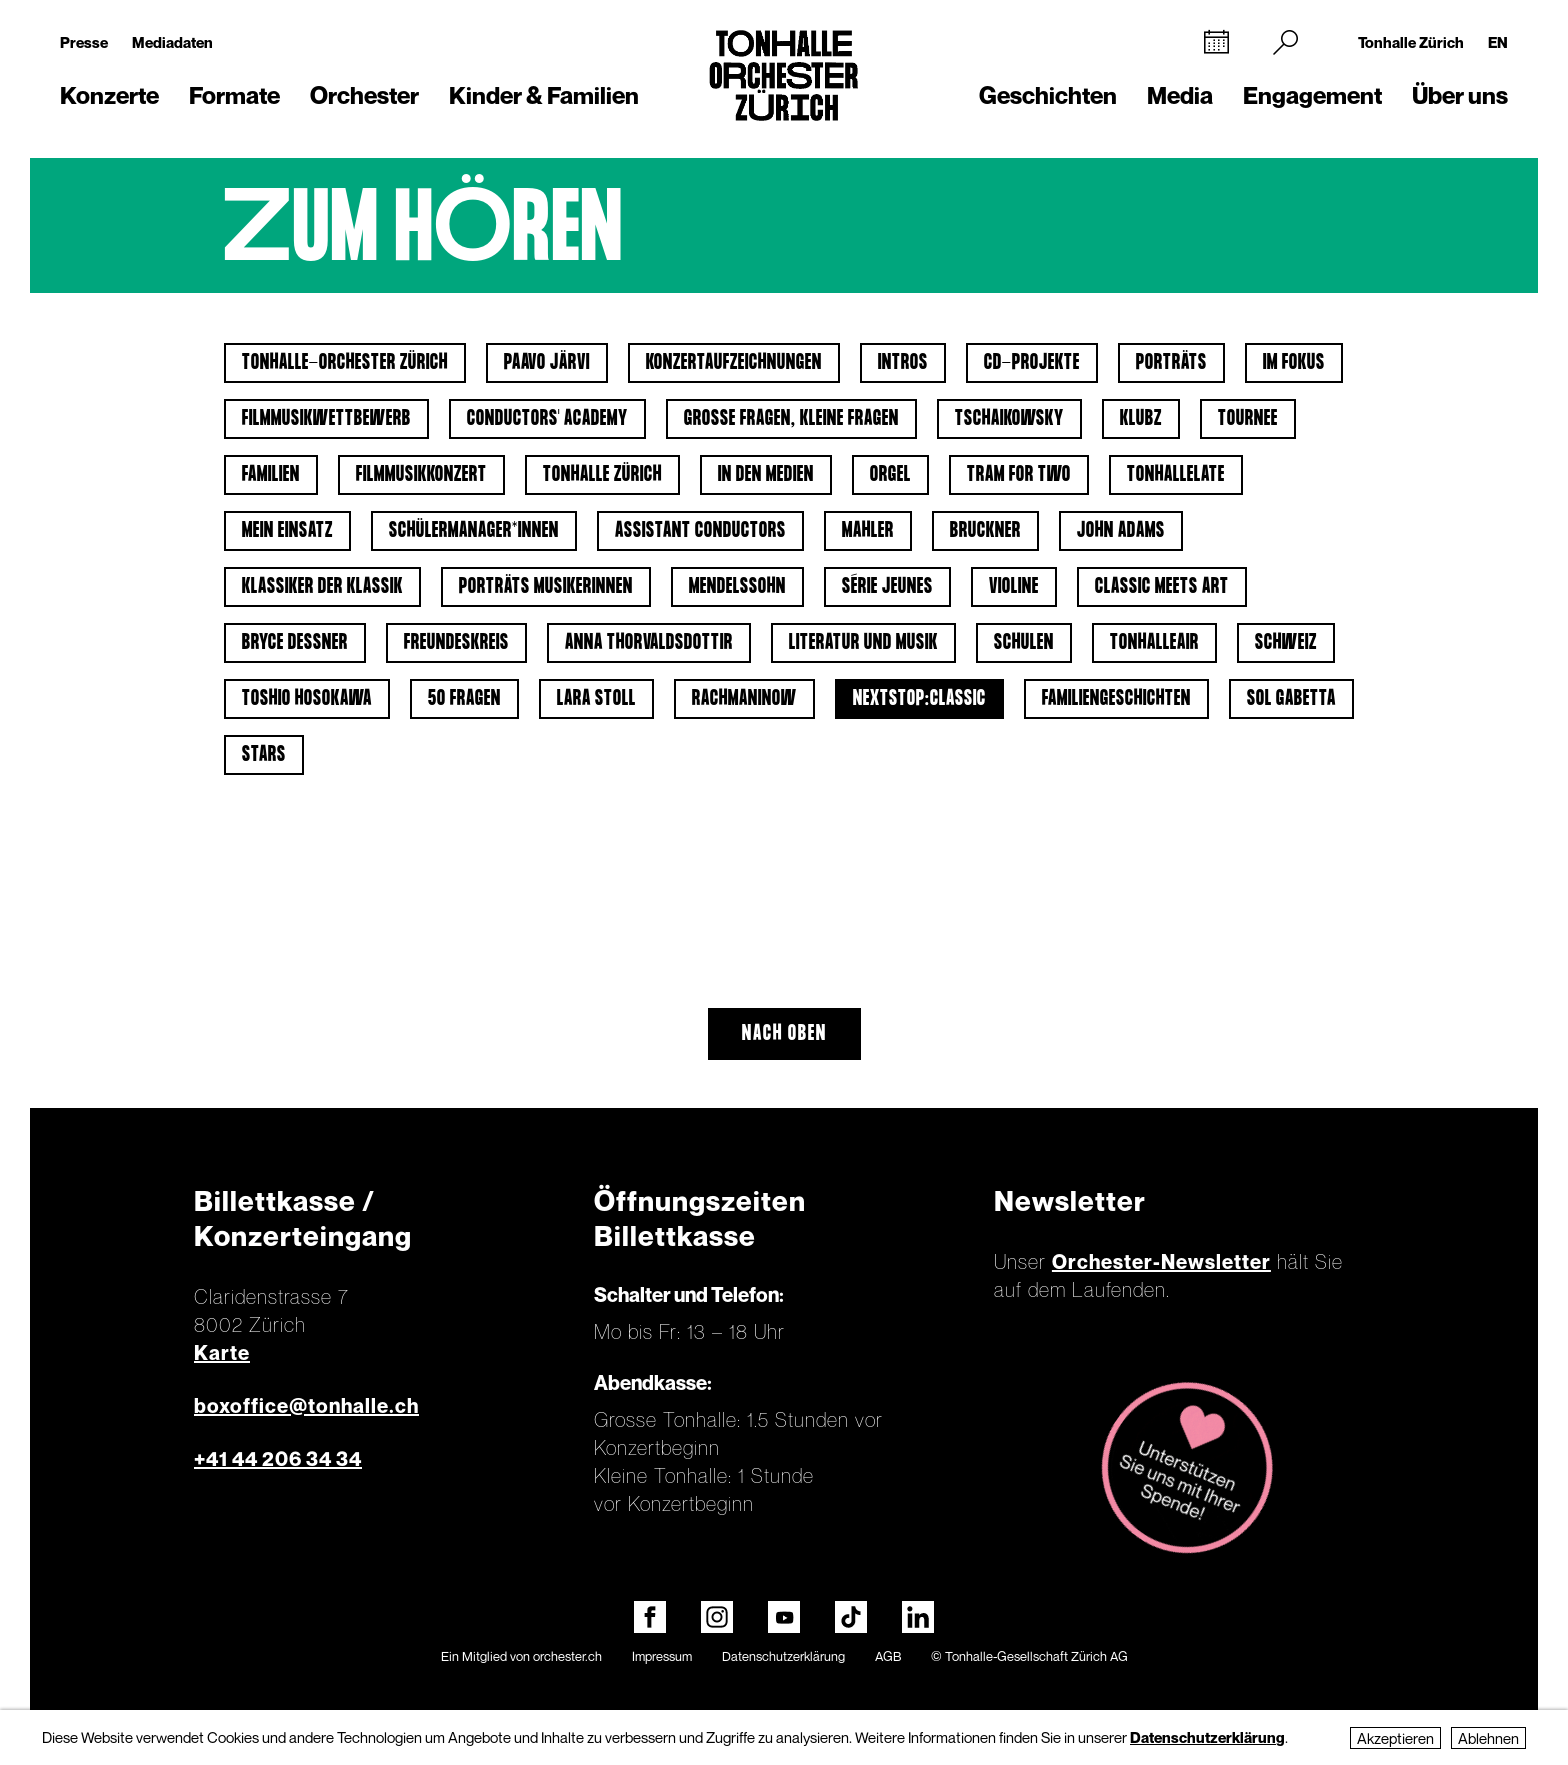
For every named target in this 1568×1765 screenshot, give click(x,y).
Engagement (1312, 95)
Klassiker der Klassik (322, 587)
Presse (84, 42)
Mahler (868, 531)
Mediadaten (172, 42)
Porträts (1171, 363)
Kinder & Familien (544, 95)
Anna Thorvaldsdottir (649, 643)
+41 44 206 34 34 (278, 1459)
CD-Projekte (1032, 363)
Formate (234, 95)
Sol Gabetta (1291, 699)
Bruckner (985, 531)
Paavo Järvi (547, 363)
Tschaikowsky (1009, 419)
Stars (264, 755)
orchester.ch (567, 1656)
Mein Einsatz (287, 531)
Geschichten (1048, 95)
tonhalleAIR (1154, 643)
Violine (1014, 587)
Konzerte (109, 95)
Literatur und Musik (863, 643)
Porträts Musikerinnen (546, 587)
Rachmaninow (744, 699)
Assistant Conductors (700, 531)
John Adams (1121, 531)
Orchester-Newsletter (1161, 1262)
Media (1180, 95)
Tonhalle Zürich (1411, 42)
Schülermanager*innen (474, 531)
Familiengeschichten (1116, 699)
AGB (888, 1656)
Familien (271, 475)
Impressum (662, 1656)
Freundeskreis (456, 643)
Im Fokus (1294, 363)
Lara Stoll (596, 699)
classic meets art (1162, 587)
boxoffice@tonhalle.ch (306, 1406)
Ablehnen (1488, 1738)
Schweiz (1286, 643)
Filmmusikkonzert (421, 475)
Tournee (1248, 419)
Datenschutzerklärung (783, 1656)
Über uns (1460, 95)
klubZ (1141, 419)
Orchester (364, 95)
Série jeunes (887, 587)
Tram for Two (1019, 475)
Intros (903, 363)
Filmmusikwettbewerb (326, 419)
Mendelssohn (737, 587)
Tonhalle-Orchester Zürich (345, 363)
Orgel (890, 475)
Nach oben (784, 1034)
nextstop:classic (919, 699)
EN (1498, 42)
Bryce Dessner (295, 643)
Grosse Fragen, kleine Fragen (791, 419)
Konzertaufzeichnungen (734, 363)
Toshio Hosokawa (307, 699)
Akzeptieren (1395, 1738)
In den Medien (766, 475)
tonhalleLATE (1176, 475)
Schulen (1024, 643)
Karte (222, 1353)
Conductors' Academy (547, 419)
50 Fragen (464, 699)
